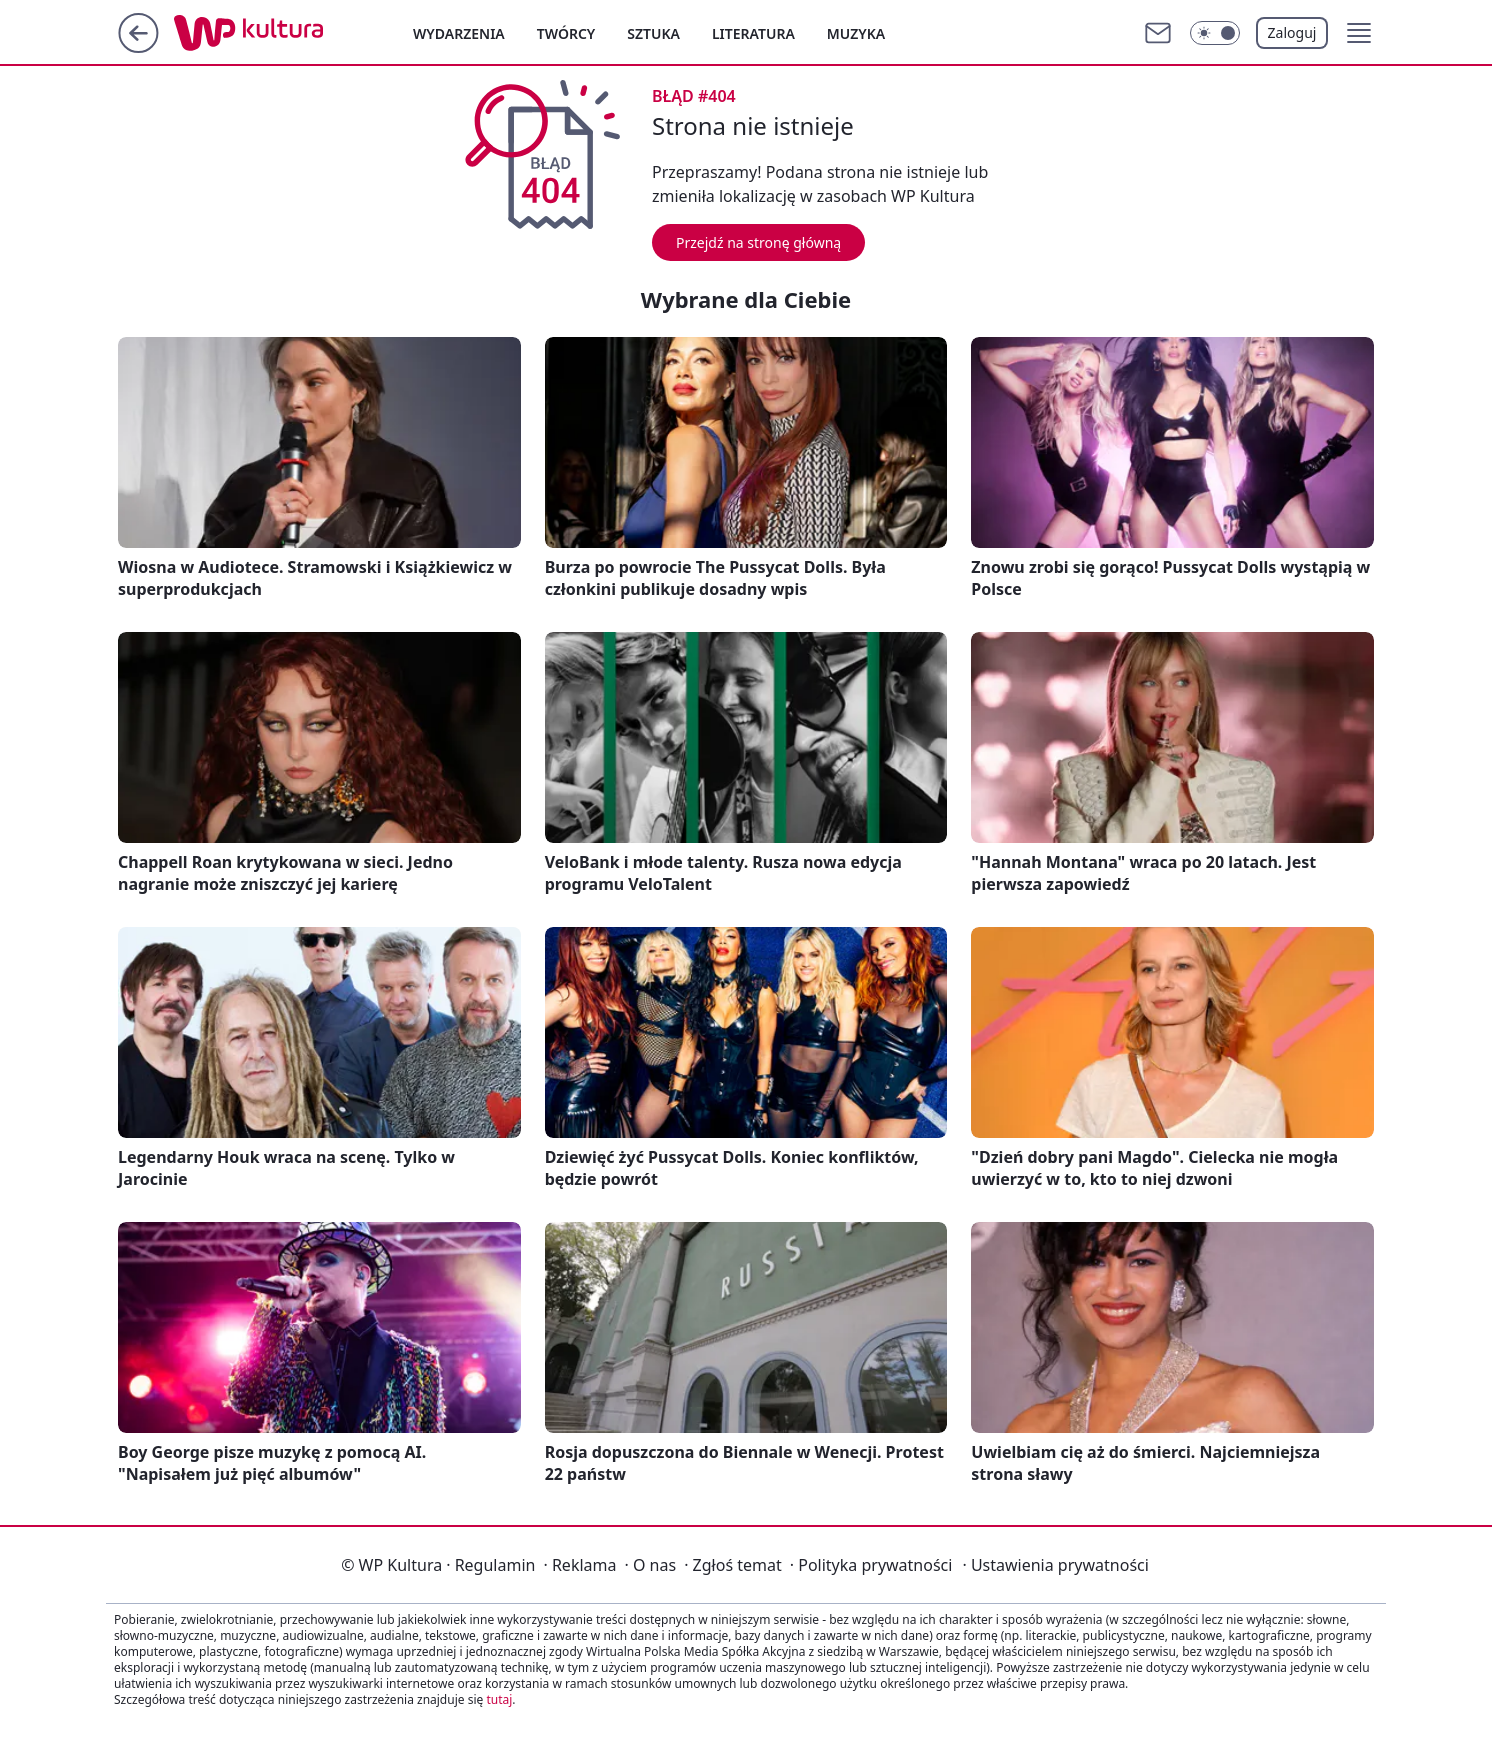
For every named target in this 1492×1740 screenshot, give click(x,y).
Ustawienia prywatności (1055, 1565)
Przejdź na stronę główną (758, 242)
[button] (1359, 33)
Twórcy (566, 33)
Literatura (753, 33)
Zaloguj (1292, 32)
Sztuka (653, 33)
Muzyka (856, 33)
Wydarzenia (459, 33)
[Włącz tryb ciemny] (1215, 33)
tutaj (499, 1699)
